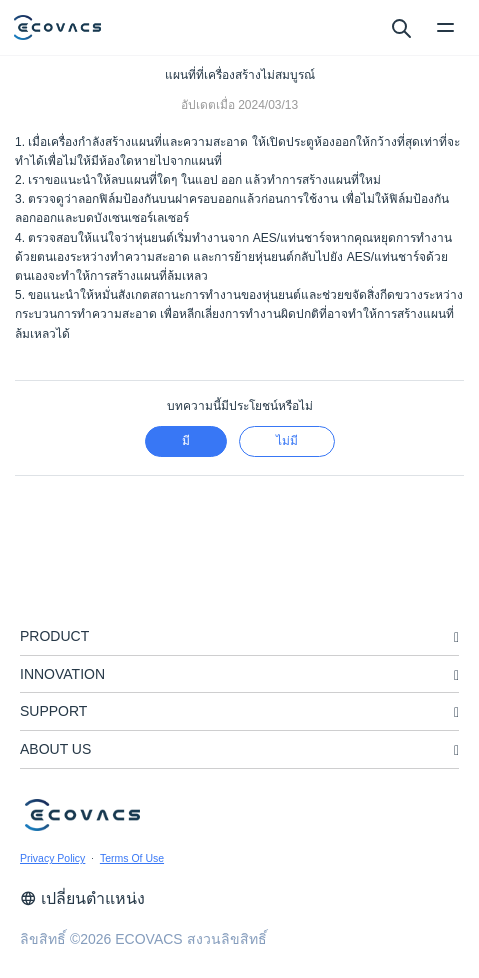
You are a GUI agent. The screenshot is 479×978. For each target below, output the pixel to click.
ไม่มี (287, 441)
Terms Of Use (132, 858)
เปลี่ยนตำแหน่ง (82, 898)
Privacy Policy (52, 858)
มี (186, 441)
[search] (400, 27)
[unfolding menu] (456, 637)
